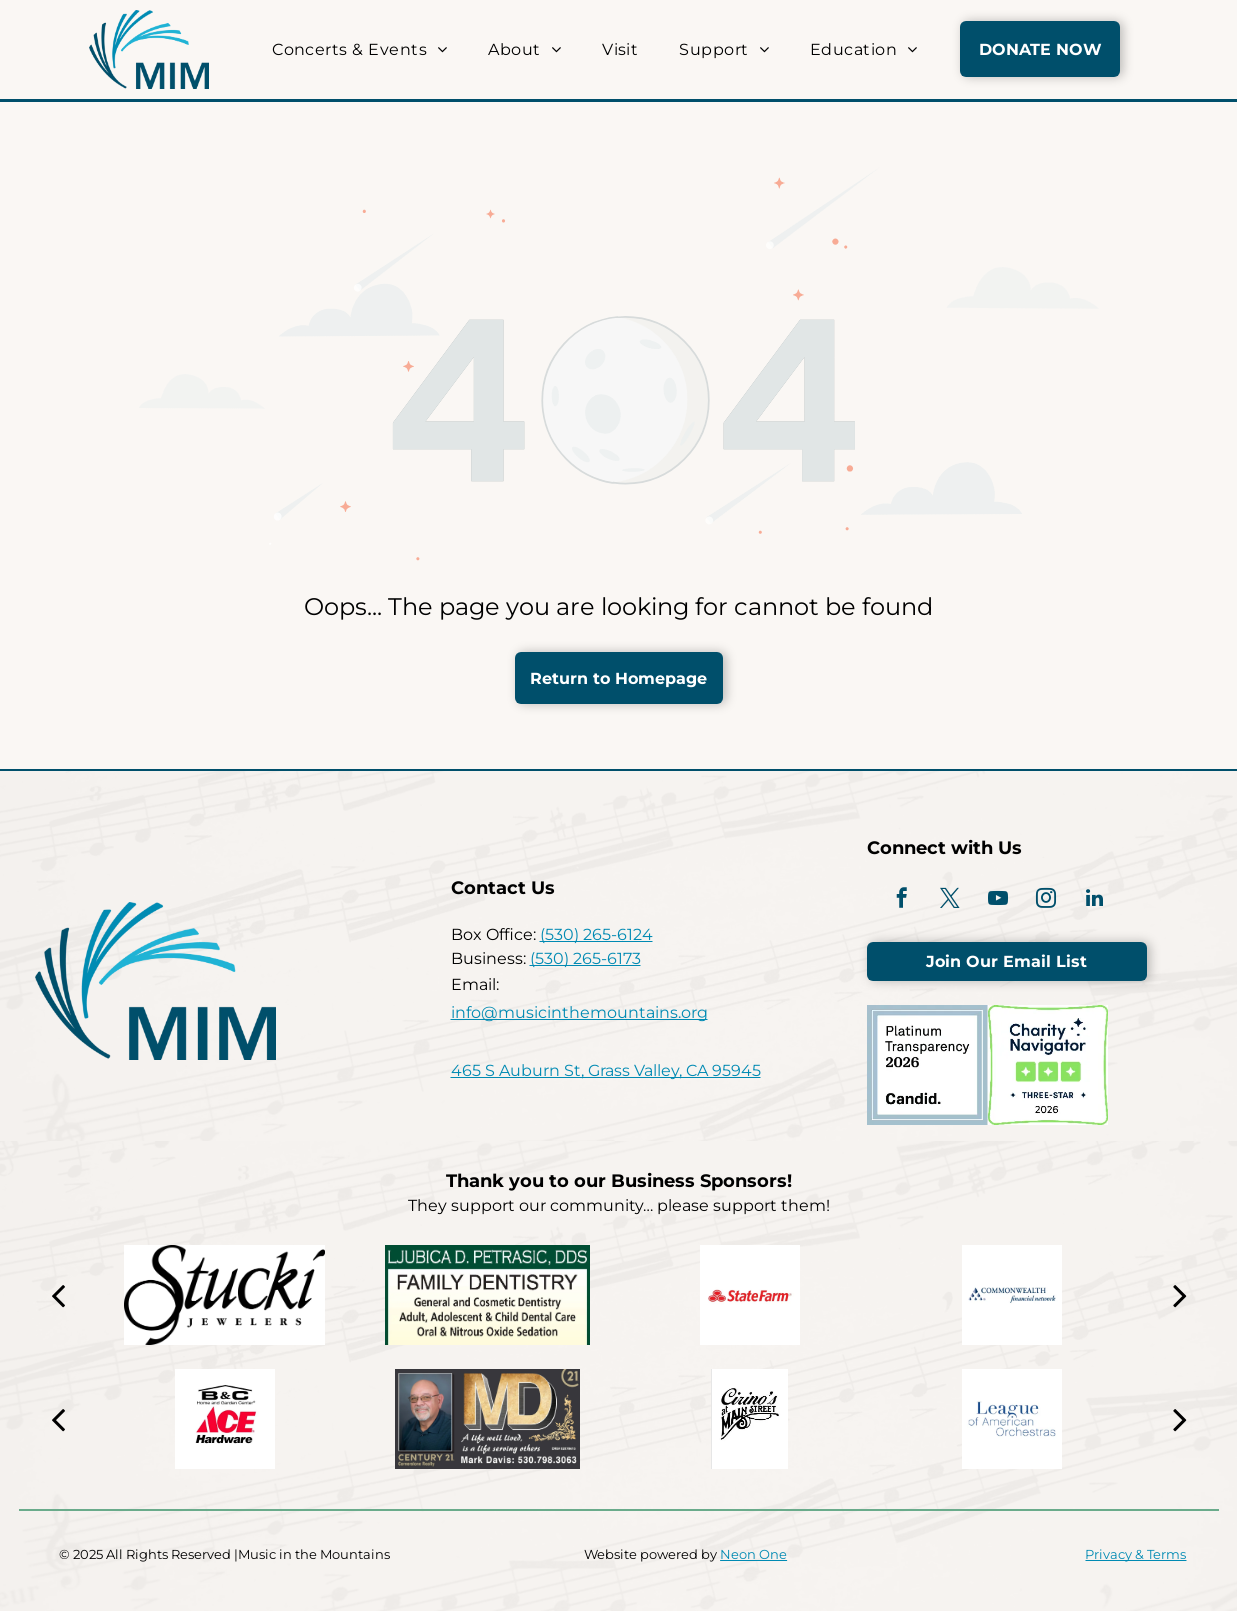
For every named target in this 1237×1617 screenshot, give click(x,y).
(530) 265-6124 (596, 937)
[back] (58, 1301)
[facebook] (890, 903)
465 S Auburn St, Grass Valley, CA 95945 (606, 1073)
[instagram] (1052, 903)
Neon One (753, 1560)
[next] (1180, 1301)
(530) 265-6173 (585, 961)
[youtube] (998, 903)
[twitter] (944, 903)
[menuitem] (356, 49)
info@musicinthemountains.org (579, 1015)
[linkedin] (1106, 903)
